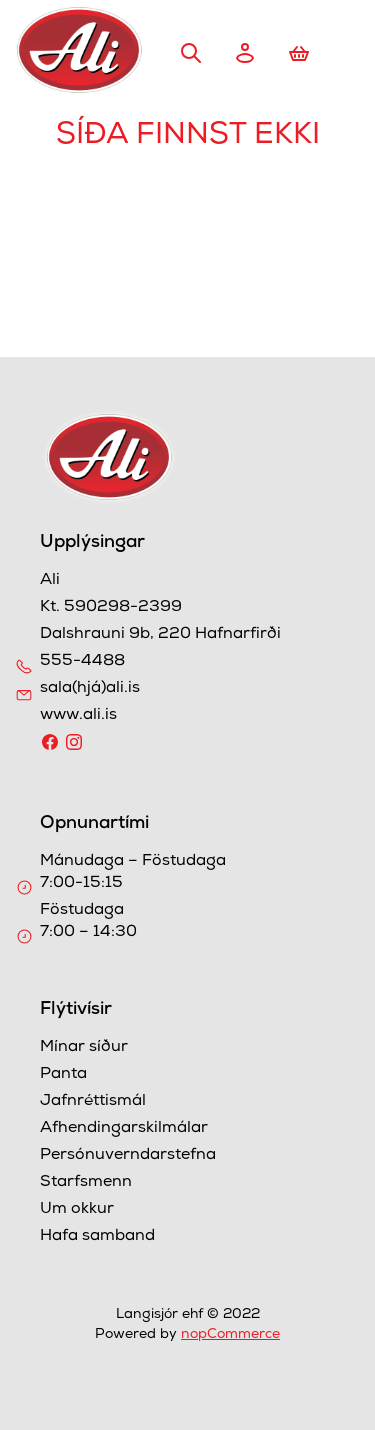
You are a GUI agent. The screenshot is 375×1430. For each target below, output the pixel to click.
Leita (191, 53)
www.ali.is (78, 716)
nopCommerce (230, 1335)
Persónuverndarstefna (128, 1156)
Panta (63, 1075)
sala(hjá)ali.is (90, 689)
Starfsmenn (86, 1183)
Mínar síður (84, 1048)
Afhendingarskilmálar (124, 1129)
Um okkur (77, 1210)
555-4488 (82, 662)
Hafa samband (97, 1237)
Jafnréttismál (93, 1102)
